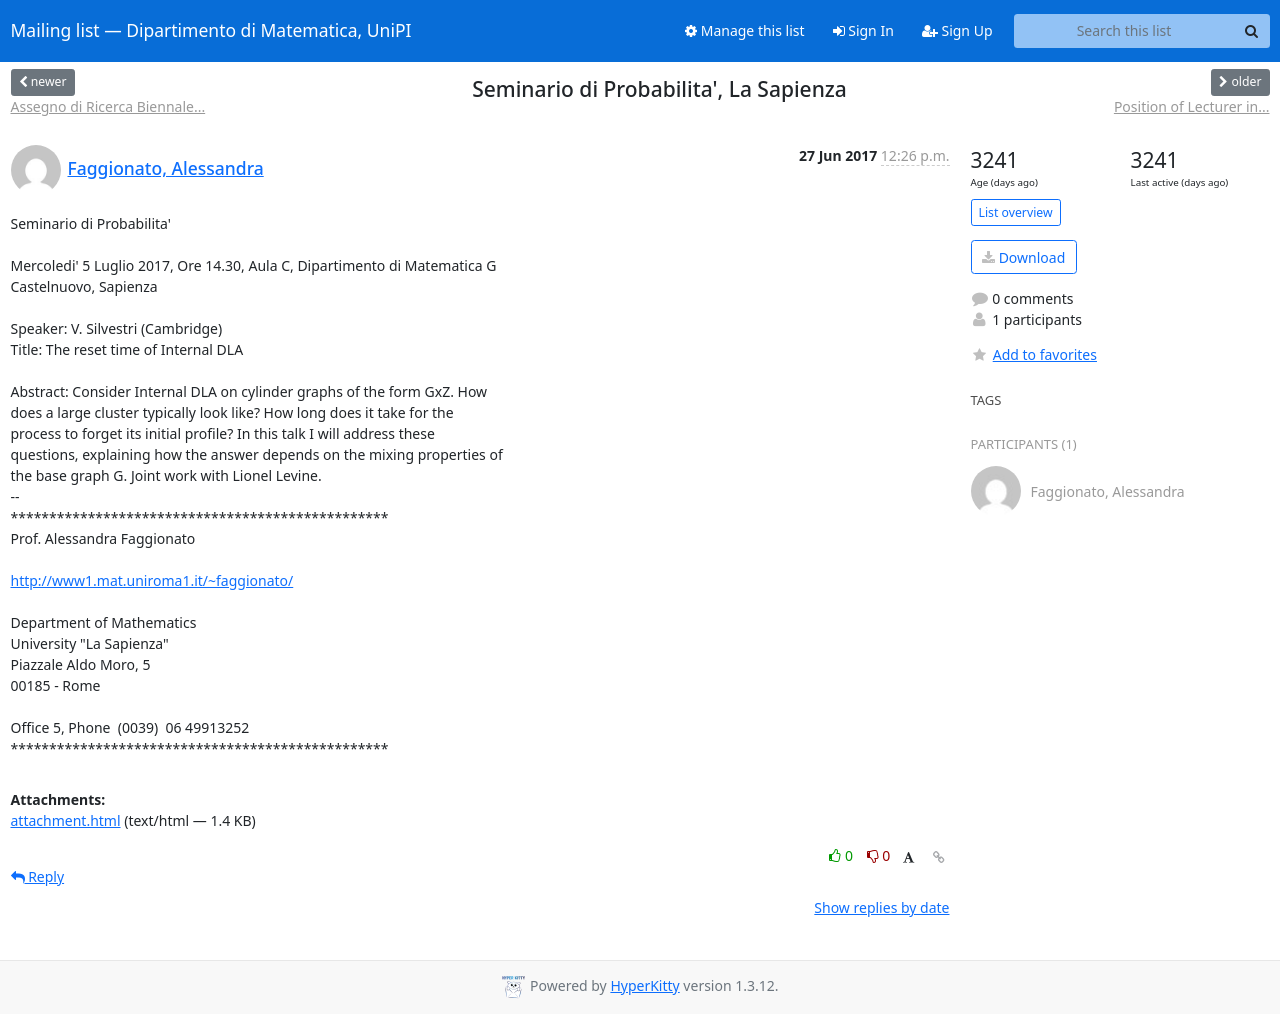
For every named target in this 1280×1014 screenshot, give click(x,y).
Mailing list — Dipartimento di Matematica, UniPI (211, 31)
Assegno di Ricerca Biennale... (108, 106)
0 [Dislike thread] (879, 855)
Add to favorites (1034, 354)
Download (1023, 257)
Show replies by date (881, 907)
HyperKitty (644, 985)
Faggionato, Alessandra (166, 168)
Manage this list (745, 30)
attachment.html (66, 820)
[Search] (1252, 31)
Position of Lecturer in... (1192, 106)
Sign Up (957, 30)
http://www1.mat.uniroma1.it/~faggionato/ (152, 580)
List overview (1016, 212)
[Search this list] (1124, 31)
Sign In (863, 30)
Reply (38, 876)
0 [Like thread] (842, 855)
